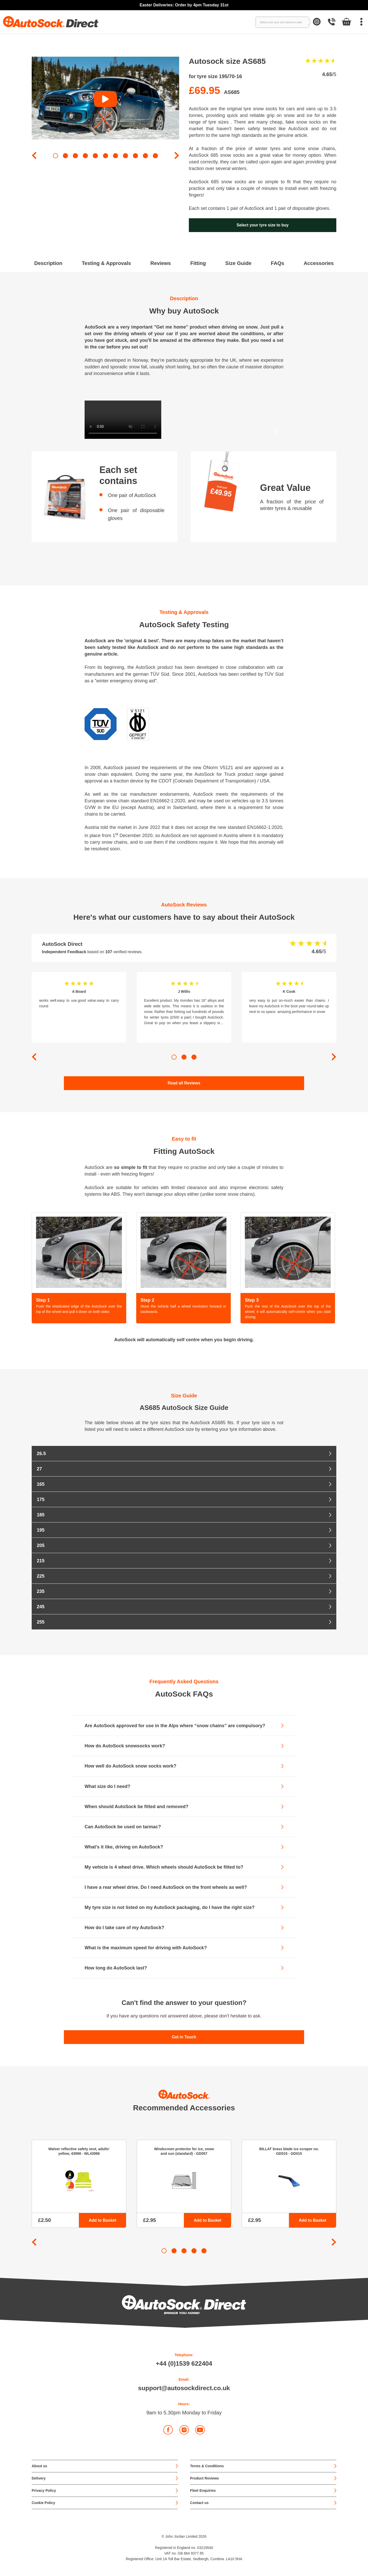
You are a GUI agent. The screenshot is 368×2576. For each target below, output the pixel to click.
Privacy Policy (44, 2493)
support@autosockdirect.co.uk (184, 2390)
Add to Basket (102, 2222)
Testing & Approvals (106, 268)
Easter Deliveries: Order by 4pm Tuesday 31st (184, 5)
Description (48, 268)
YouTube (200, 2432)
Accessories (319, 268)
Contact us (199, 2505)
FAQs (277, 268)
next (176, 157)
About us (39, 2468)
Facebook (168, 2432)
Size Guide (238, 268)
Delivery (38, 2480)
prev (34, 153)
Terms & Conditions (207, 2468)
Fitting (198, 268)
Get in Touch (184, 2041)
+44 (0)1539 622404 (183, 2365)
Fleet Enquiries (203, 2493)
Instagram (184, 2432)
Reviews (160, 268)
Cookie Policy (43, 2505)
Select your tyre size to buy (262, 225)
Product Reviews (204, 2480)
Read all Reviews (184, 1089)
